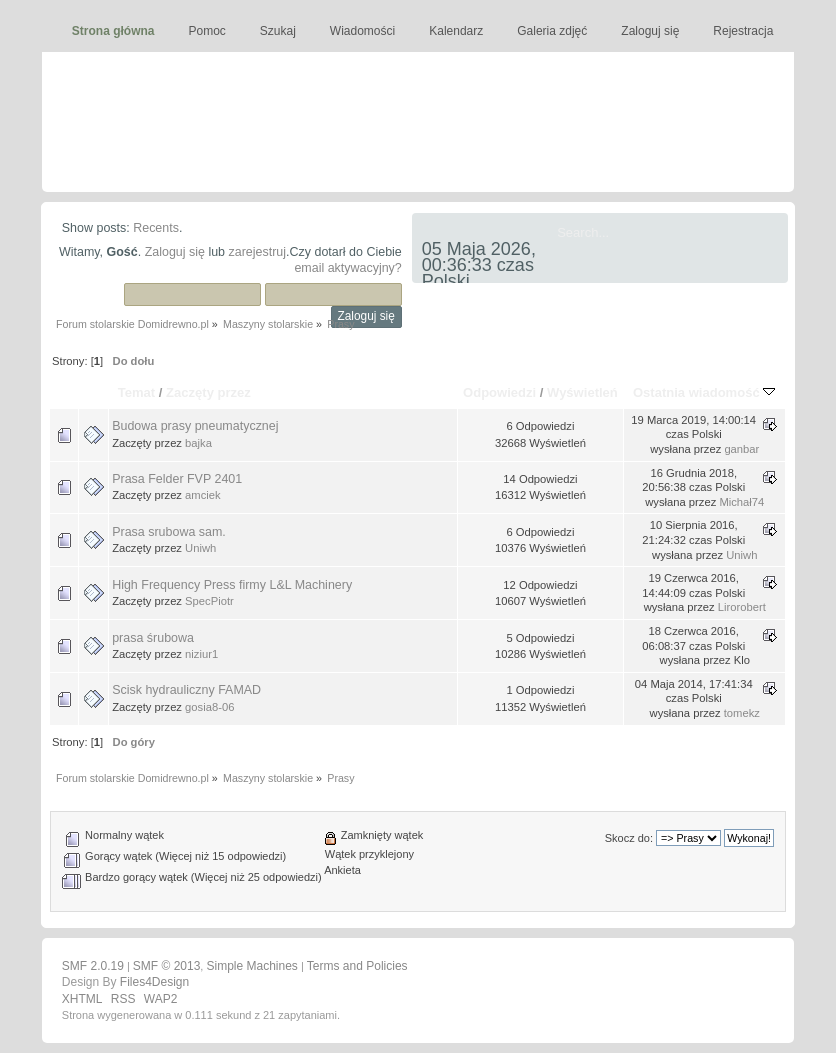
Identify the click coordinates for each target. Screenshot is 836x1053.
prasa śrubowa (153, 638)
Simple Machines (251, 966)
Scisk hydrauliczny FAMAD (186, 690)
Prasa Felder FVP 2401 (177, 479)
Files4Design (154, 982)
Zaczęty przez (208, 392)
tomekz (742, 713)
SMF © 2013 (167, 966)
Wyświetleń (582, 392)
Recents (156, 228)
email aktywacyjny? (347, 268)
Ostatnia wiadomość (704, 392)
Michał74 (741, 502)
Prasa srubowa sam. (169, 532)
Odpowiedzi (499, 392)
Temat (136, 392)
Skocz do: (629, 838)
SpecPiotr (209, 601)
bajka (198, 443)
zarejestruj (258, 252)
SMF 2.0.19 (93, 966)
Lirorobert (742, 607)
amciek (203, 495)
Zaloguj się (175, 252)
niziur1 (201, 654)
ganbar (741, 449)
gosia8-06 (209, 707)
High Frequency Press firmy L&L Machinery (232, 585)
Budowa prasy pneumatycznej (195, 426)
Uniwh (200, 548)
